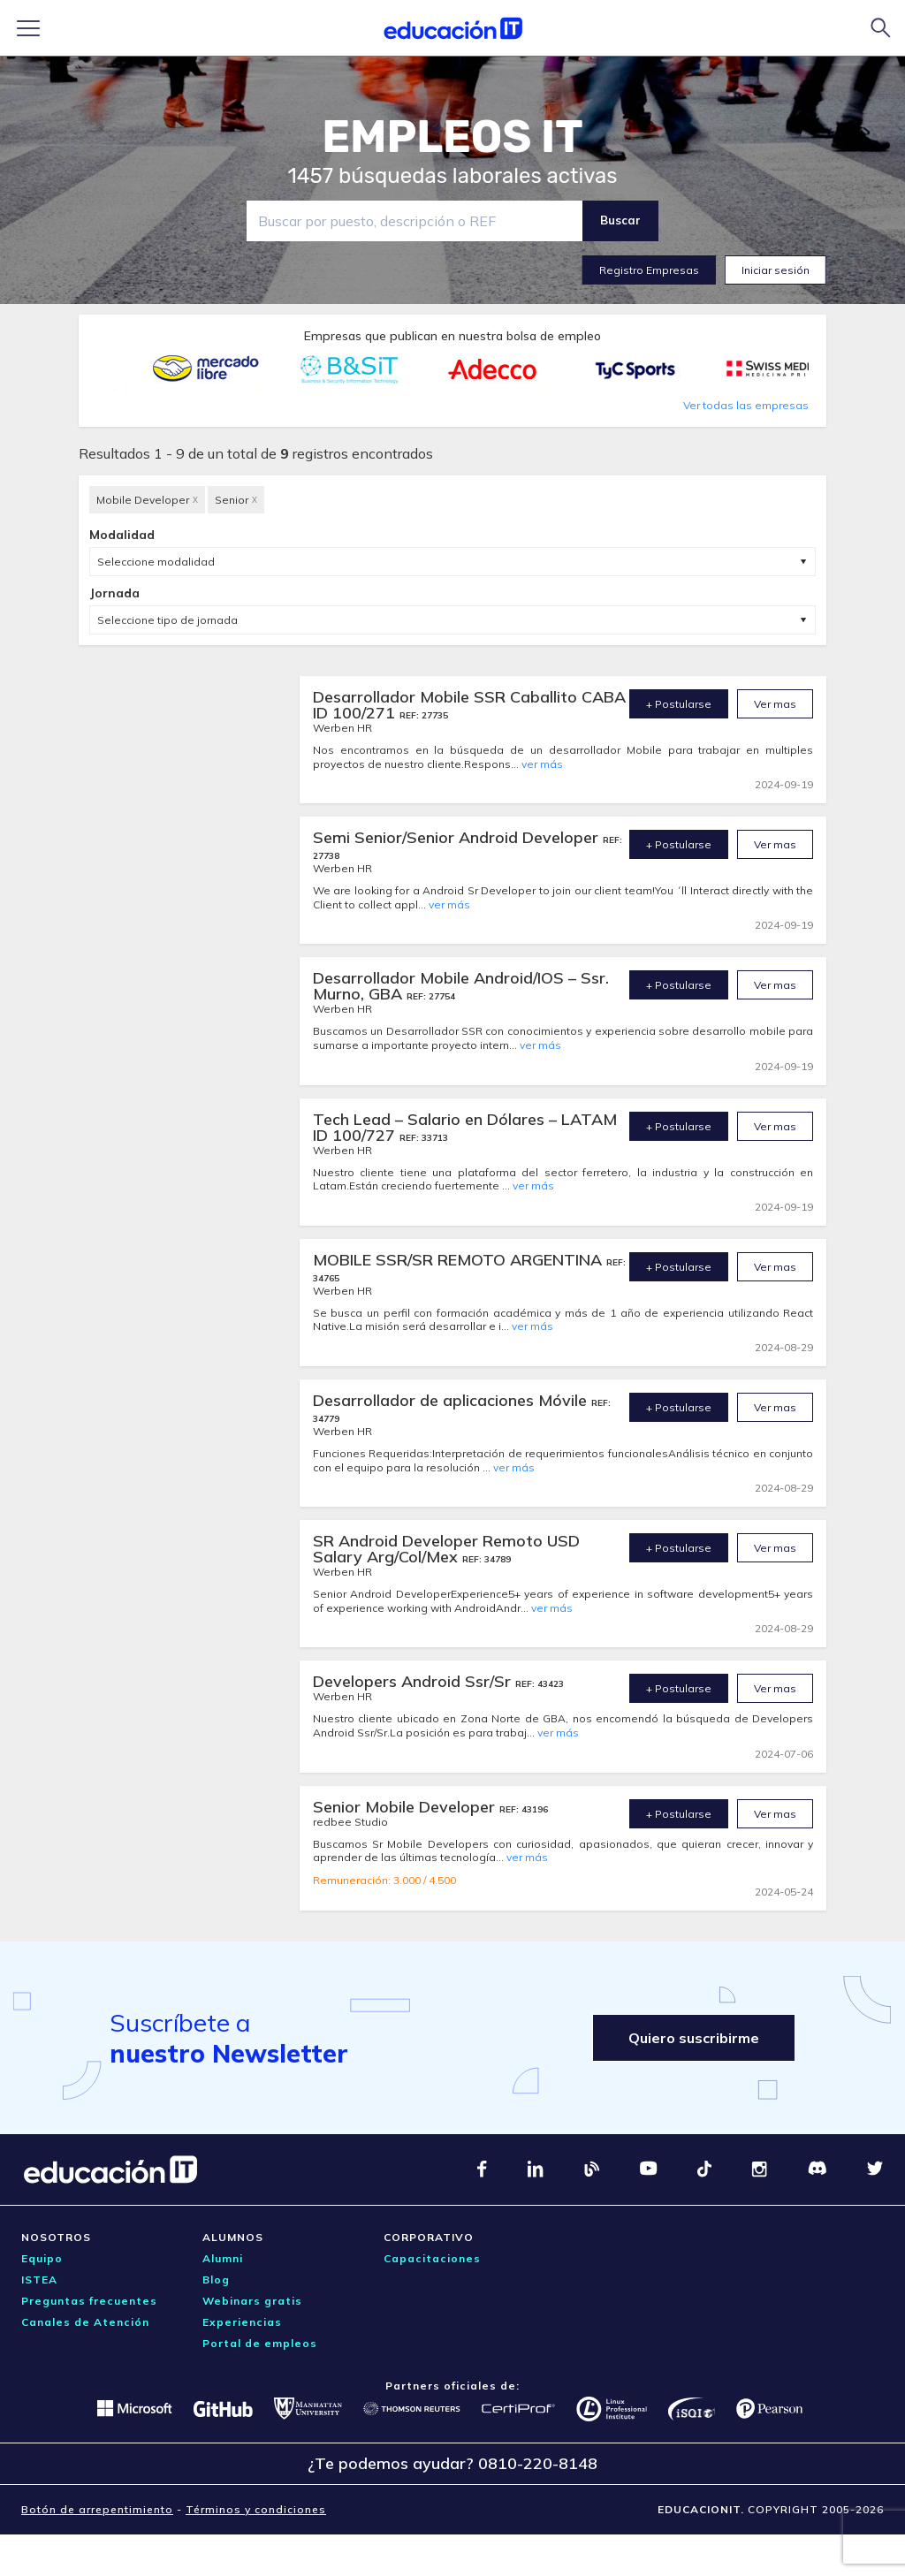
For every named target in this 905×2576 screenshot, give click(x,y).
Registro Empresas (649, 270)
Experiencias (242, 2322)
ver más (542, 764)
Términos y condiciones (256, 2509)
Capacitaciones (432, 2258)
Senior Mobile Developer (406, 1807)
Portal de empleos (259, 2343)
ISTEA (39, 2279)
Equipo (42, 2258)
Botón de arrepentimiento (97, 2509)
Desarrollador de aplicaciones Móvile (452, 1400)
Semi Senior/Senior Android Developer (458, 837)
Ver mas (775, 703)
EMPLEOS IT (452, 136)
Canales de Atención (85, 2322)
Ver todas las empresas (746, 405)
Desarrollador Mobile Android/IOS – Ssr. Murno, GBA (461, 986)
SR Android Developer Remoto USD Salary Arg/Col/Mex (446, 1549)
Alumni (222, 2258)
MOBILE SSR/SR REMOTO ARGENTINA (459, 1260)
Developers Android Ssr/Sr (414, 1681)
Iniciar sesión (775, 270)
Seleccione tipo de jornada (167, 620)
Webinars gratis (252, 2300)
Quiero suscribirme (693, 2038)
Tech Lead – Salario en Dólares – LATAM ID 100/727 (465, 1127)
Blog (216, 2279)
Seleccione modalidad (156, 561)
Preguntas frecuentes (89, 2300)
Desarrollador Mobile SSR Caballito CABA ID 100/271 (469, 705)
